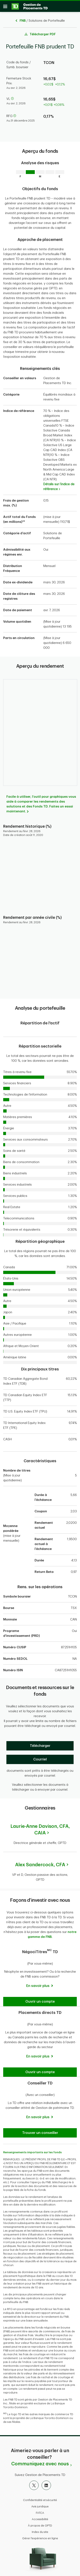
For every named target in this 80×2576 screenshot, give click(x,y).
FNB (23, 18)
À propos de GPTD (40, 2523)
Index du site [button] (40, 2529)
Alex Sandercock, (40, 1862)
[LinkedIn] (46, 2483)
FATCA (40, 2510)
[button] (40, 1999)
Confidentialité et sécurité (40, 2498)
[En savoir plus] (40, 1983)
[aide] (12, 96)
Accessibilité (40, 2517)
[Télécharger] (40, 1743)
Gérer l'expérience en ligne (40, 2536)
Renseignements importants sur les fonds (32, 2150)
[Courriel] (40, 1757)
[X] (34, 2483)
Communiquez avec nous (40, 2461)
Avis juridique (40, 2504)
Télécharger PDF (43, 32)
